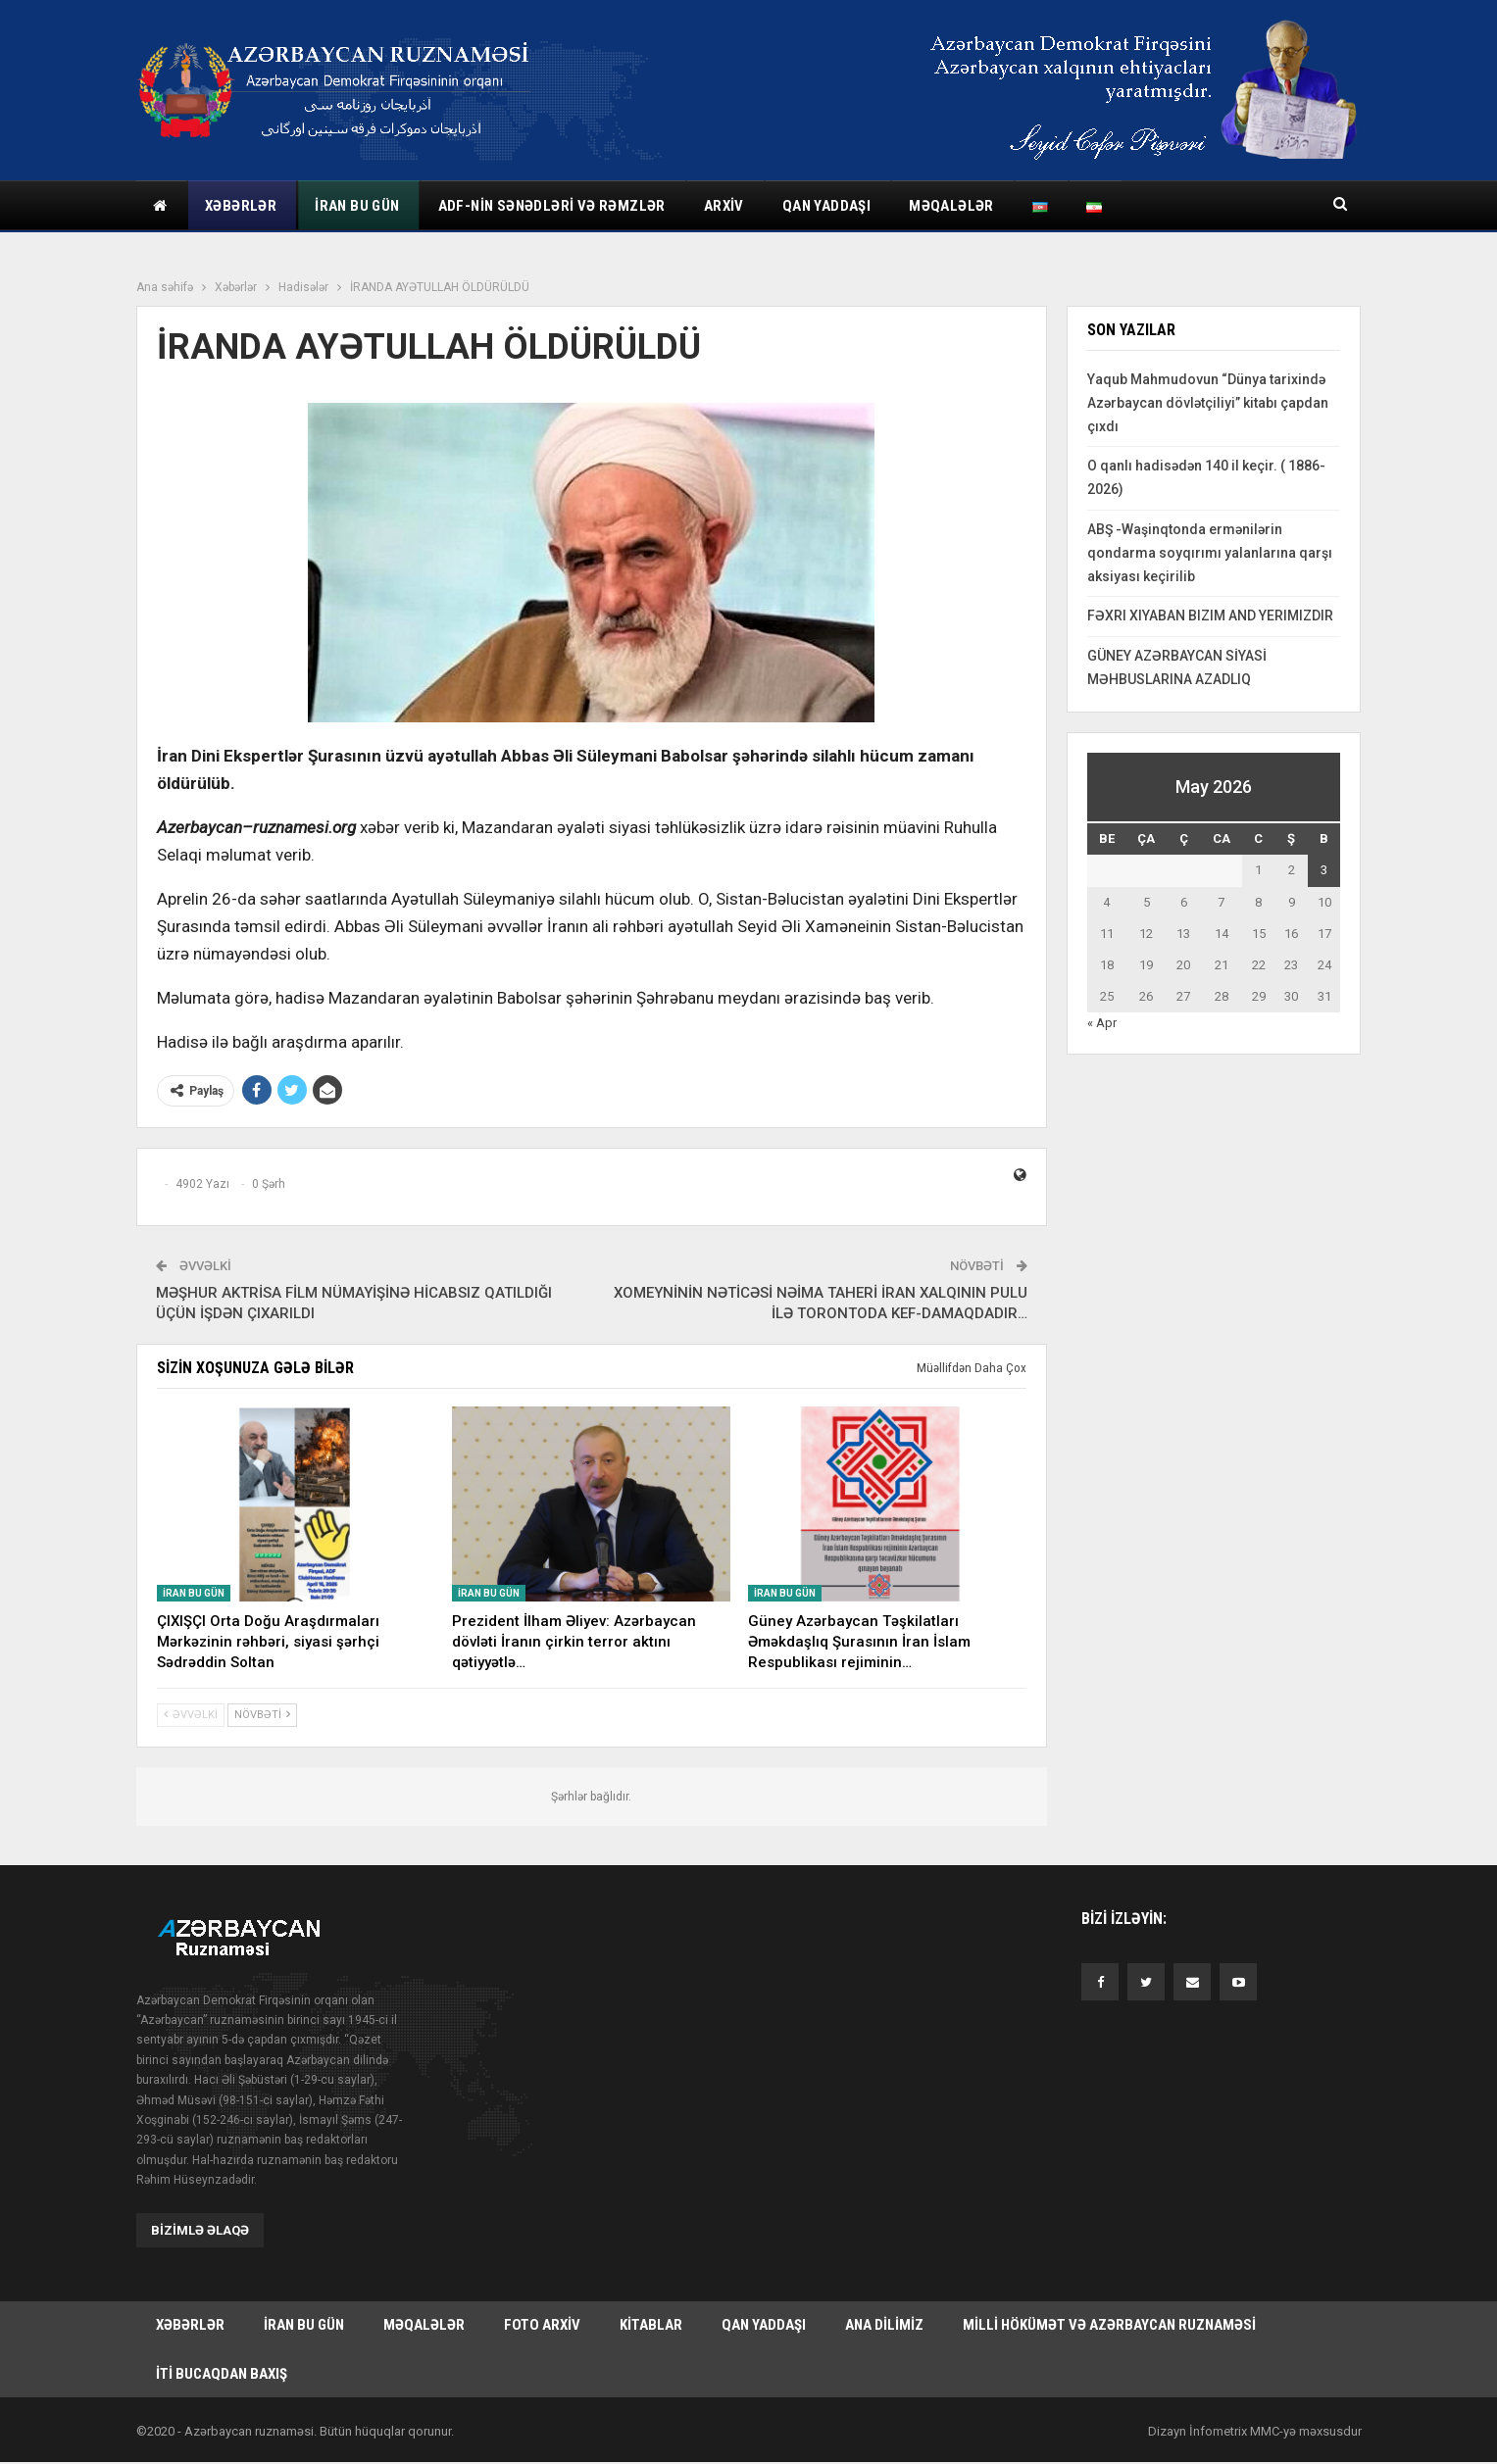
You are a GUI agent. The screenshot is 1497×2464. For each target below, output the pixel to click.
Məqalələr (951, 206)
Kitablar (651, 2326)
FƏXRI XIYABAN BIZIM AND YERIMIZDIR (1210, 615)
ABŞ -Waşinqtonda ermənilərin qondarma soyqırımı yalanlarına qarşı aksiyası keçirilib (1209, 552)
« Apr (1102, 1022)
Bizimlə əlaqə (200, 2230)
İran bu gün (357, 206)
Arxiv (724, 206)
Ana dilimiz (884, 2326)
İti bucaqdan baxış (221, 2375)
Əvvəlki (191, 1714)
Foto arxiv (542, 2326)
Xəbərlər (240, 206)
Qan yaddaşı (826, 206)
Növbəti (262, 1714)
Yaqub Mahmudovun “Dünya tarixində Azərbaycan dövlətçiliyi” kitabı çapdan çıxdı (1207, 402)
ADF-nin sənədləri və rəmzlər (552, 206)
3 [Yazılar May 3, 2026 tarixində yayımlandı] (1324, 869)
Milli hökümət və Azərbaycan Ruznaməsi (1109, 2326)
